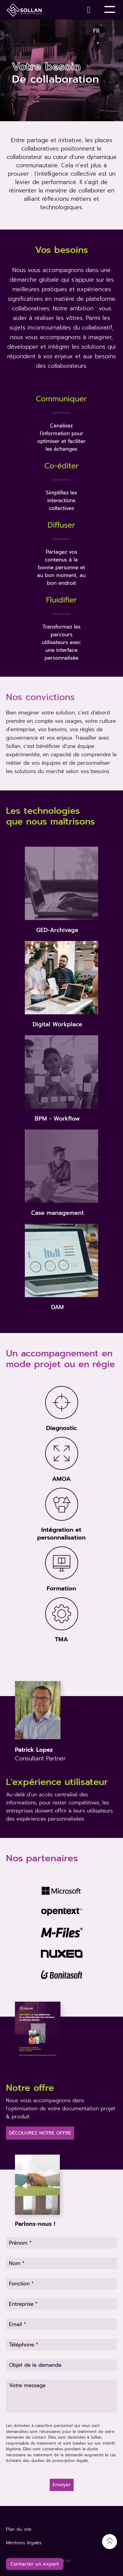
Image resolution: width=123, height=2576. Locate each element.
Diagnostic (61, 1428)
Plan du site (18, 2529)
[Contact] (90, 10)
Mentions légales (24, 2542)
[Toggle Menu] (110, 9)
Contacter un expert (34, 2564)
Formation (61, 1588)
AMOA (61, 1479)
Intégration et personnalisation (61, 1533)
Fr (97, 30)
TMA (61, 1639)
